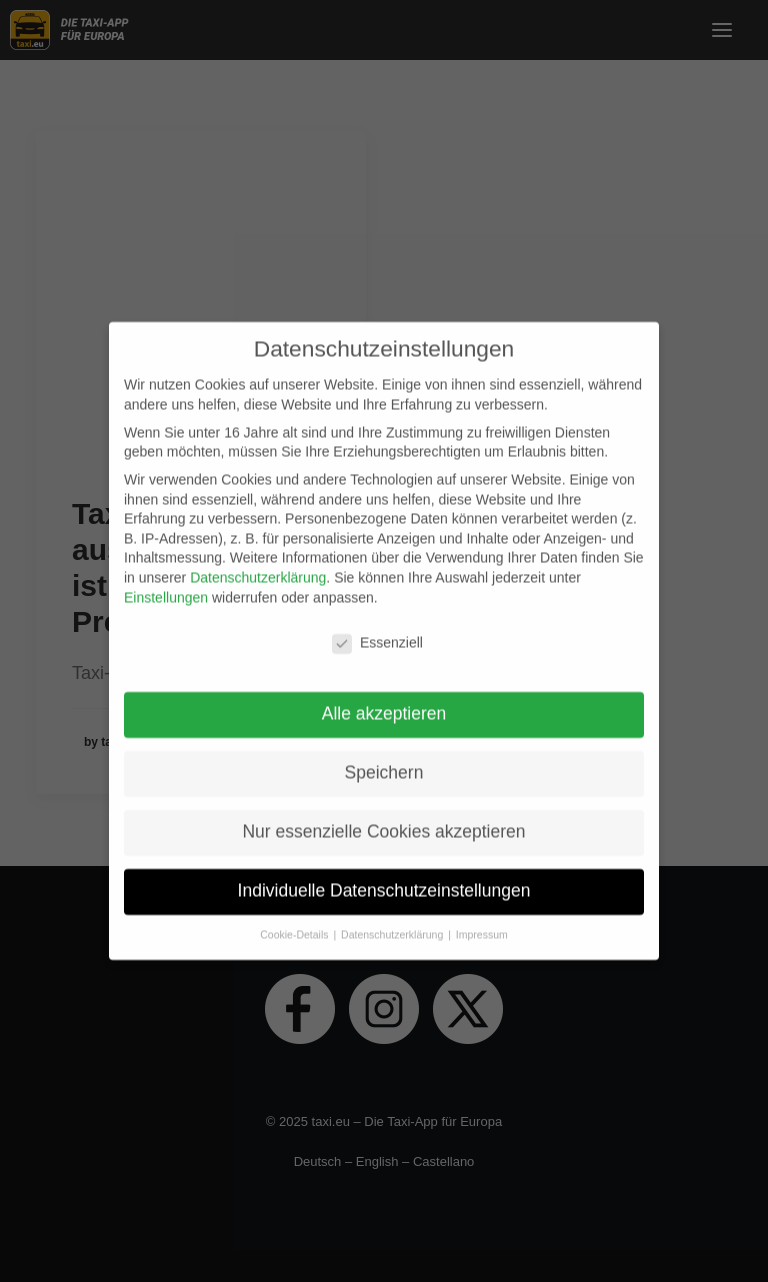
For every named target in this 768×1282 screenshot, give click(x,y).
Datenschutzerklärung (258, 568)
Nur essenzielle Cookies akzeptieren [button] (383, 822)
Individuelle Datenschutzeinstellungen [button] (384, 881)
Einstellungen (166, 587)
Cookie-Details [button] (295, 925)
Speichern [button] (384, 763)
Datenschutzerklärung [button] (393, 925)
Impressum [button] (482, 925)
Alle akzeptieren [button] (384, 704)
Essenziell (377, 633)
